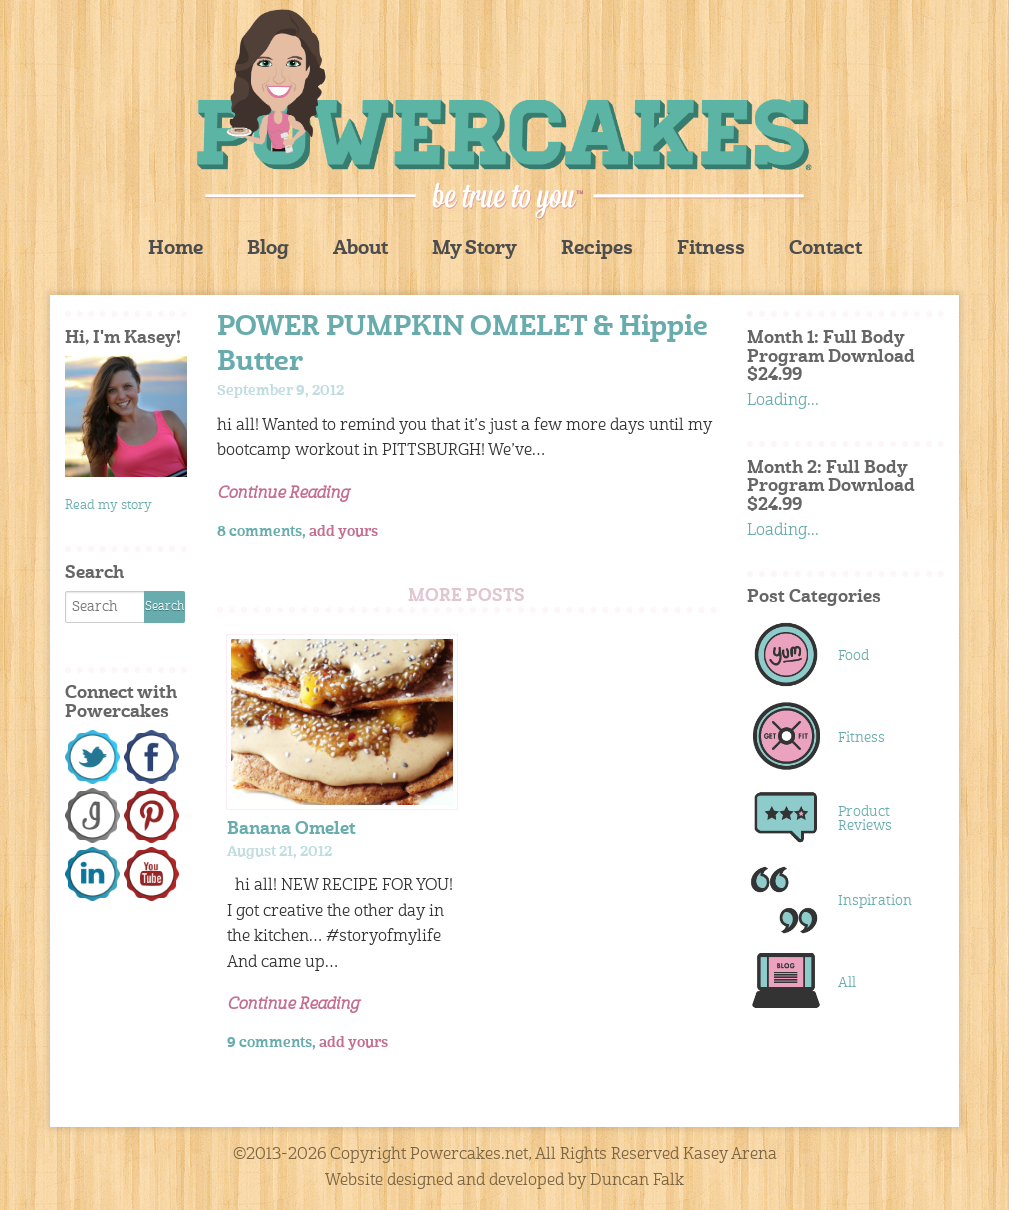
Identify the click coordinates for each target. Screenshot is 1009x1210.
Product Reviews (865, 819)
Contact (825, 249)
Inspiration (875, 901)
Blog (268, 249)
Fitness (711, 249)
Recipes (597, 249)
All (847, 983)
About (360, 249)
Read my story (108, 505)
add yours (343, 532)
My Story (474, 249)
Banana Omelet (291, 829)
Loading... (783, 401)
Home (175, 249)
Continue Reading (283, 494)
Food (853, 656)
